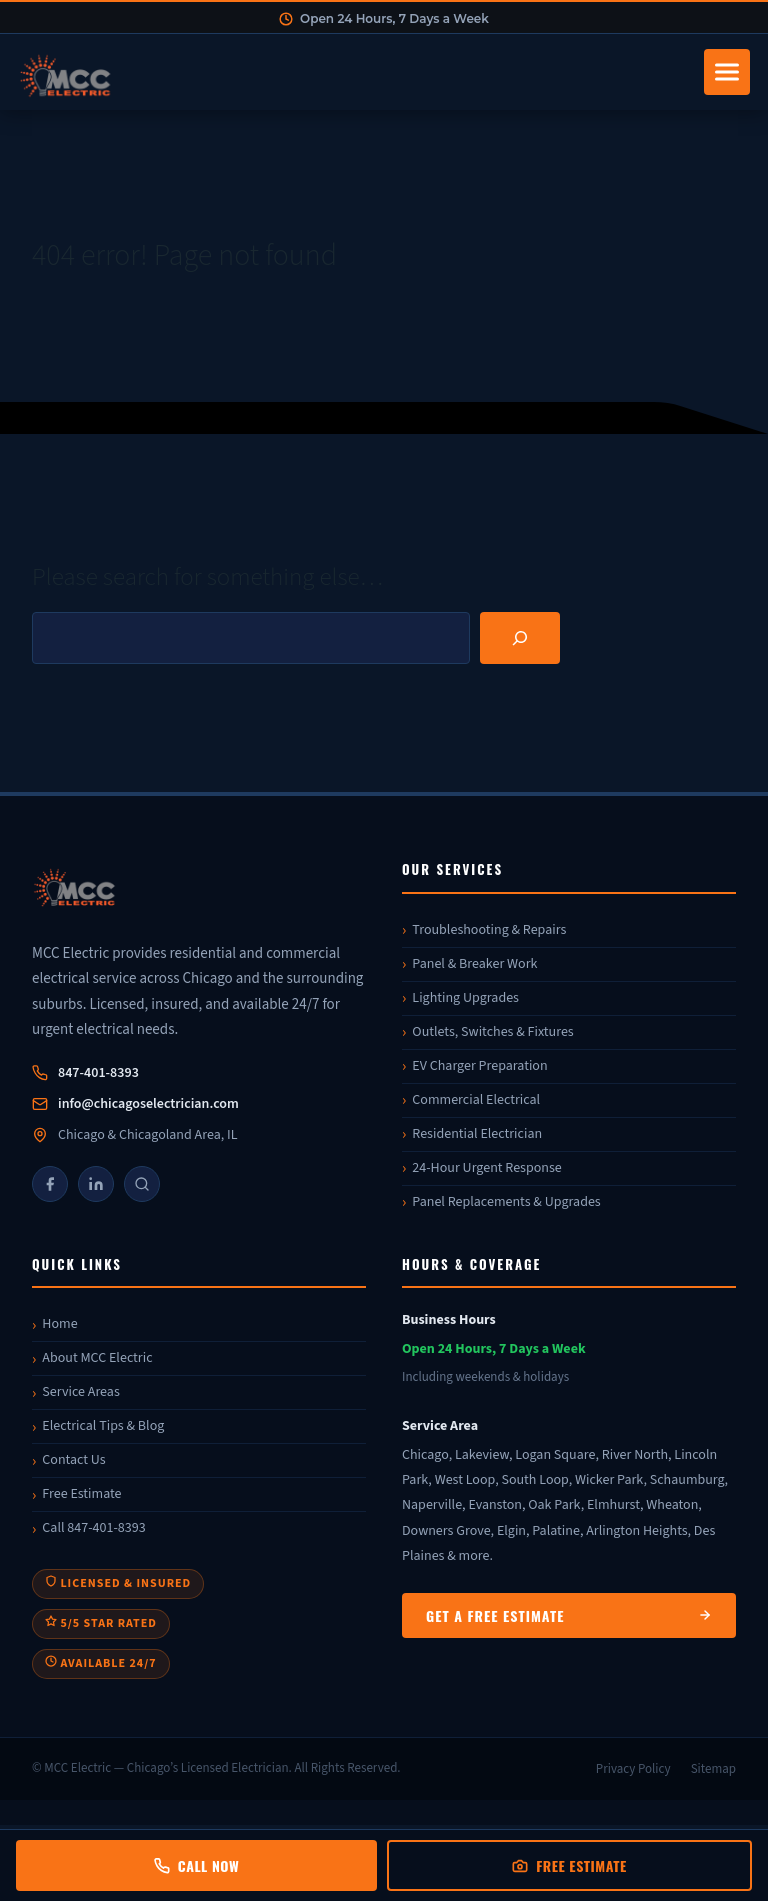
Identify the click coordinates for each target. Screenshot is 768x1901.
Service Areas (80, 1392)
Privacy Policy (633, 1769)
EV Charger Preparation (479, 1066)
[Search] (520, 638)
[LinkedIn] (96, 1184)
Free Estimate (81, 1494)
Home (59, 1324)
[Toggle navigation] (727, 72)
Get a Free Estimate (569, 1615)
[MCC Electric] (199, 890)
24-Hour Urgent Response (486, 1168)
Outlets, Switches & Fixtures (492, 1032)
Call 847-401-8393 (93, 1528)
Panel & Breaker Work (474, 964)
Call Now (196, 1865)
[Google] (142, 1184)
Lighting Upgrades (465, 998)
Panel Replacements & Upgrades (506, 1202)
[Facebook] (50, 1184)
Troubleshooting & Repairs (489, 930)
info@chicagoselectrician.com (148, 1104)
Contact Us (73, 1460)
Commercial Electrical (476, 1100)
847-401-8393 (98, 1073)
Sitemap (713, 1769)
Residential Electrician (477, 1134)
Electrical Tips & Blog (103, 1426)
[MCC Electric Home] (355, 72)
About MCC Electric (97, 1358)
